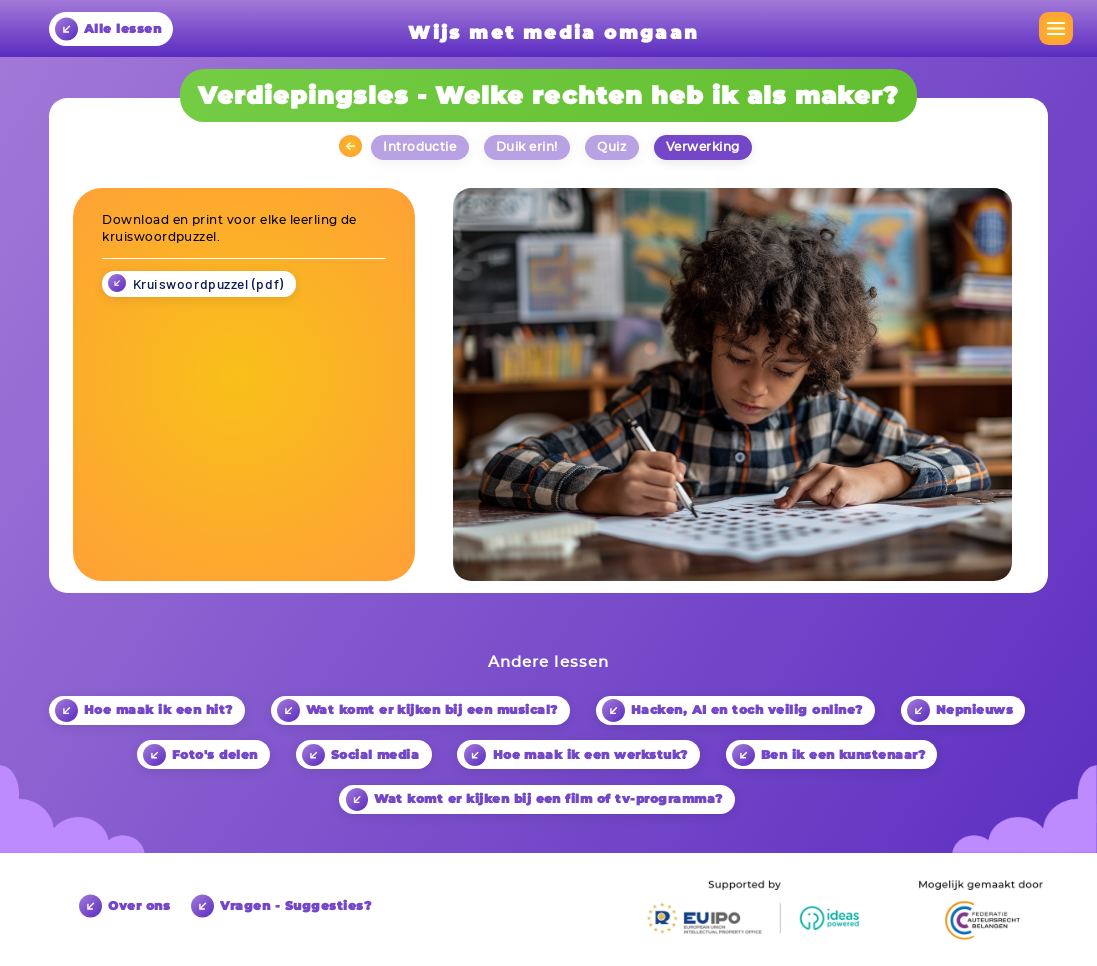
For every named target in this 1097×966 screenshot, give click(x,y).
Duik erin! (527, 147)
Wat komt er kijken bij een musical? (417, 710)
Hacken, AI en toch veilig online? (732, 710)
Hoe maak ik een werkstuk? (576, 755)
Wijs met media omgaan (553, 32)
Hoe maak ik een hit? (144, 710)
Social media (361, 755)
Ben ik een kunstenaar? (829, 755)
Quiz (611, 147)
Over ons (124, 906)
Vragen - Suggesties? (281, 906)
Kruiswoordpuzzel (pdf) (208, 283)
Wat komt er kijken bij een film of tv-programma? (534, 799)
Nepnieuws (960, 710)
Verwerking (703, 147)
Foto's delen (200, 755)
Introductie (419, 147)
